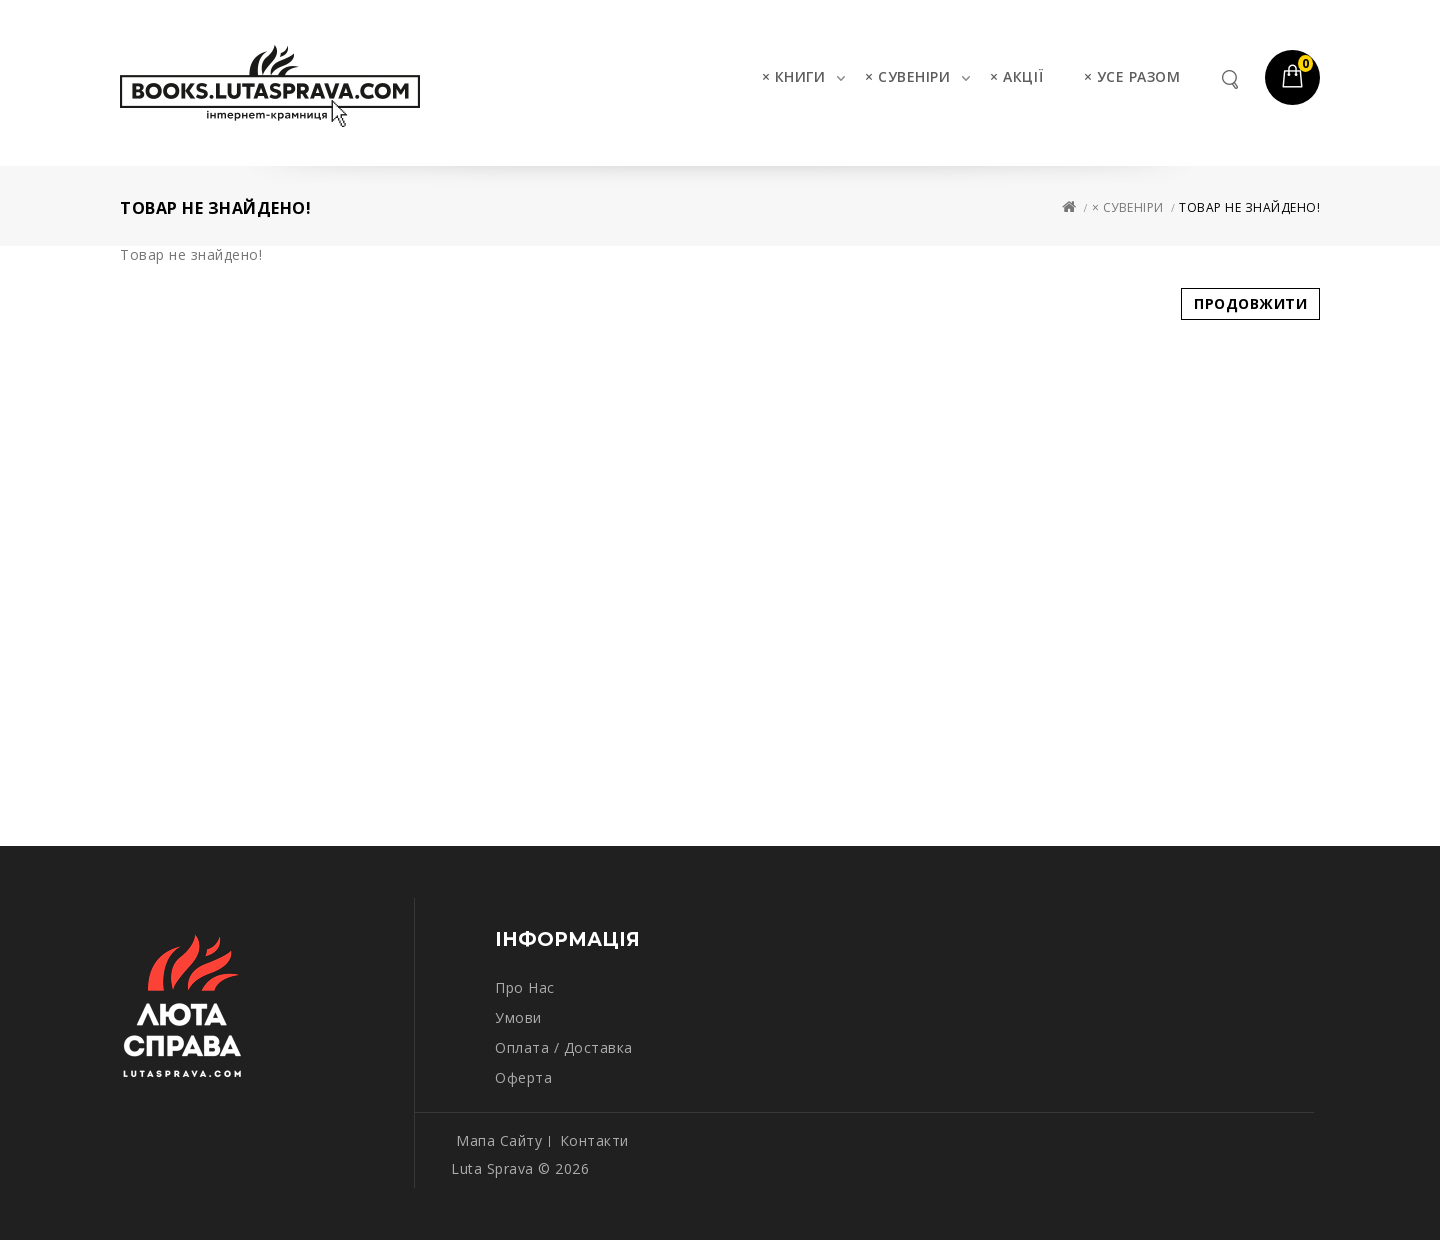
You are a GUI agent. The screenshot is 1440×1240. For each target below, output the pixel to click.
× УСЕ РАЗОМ (1132, 76)
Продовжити (1250, 303)
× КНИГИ (794, 76)
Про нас (525, 987)
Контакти (594, 1140)
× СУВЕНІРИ (907, 76)
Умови (518, 1017)
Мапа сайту (499, 1140)
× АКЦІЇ (1017, 76)
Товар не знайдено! (1249, 207)
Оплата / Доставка (564, 1047)
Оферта (523, 1077)
